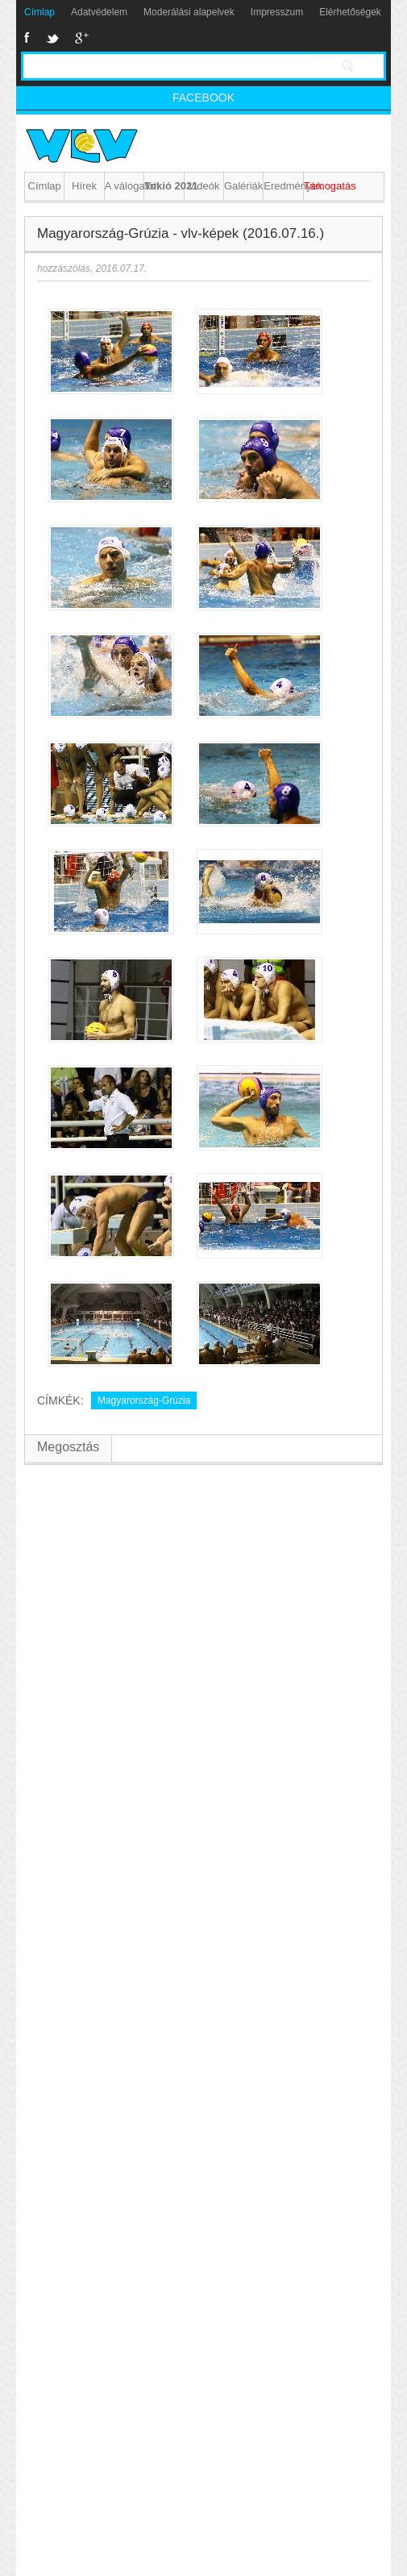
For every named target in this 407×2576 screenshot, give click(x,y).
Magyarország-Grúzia (144, 1400)
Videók (204, 186)
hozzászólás (63, 268)
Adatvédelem (99, 12)
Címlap (39, 12)
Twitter (52, 38)
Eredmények (283, 186)
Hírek (84, 186)
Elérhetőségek (350, 12)
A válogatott (124, 186)
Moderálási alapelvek (189, 12)
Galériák (243, 186)
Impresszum (277, 12)
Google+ (82, 38)
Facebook (27, 38)
